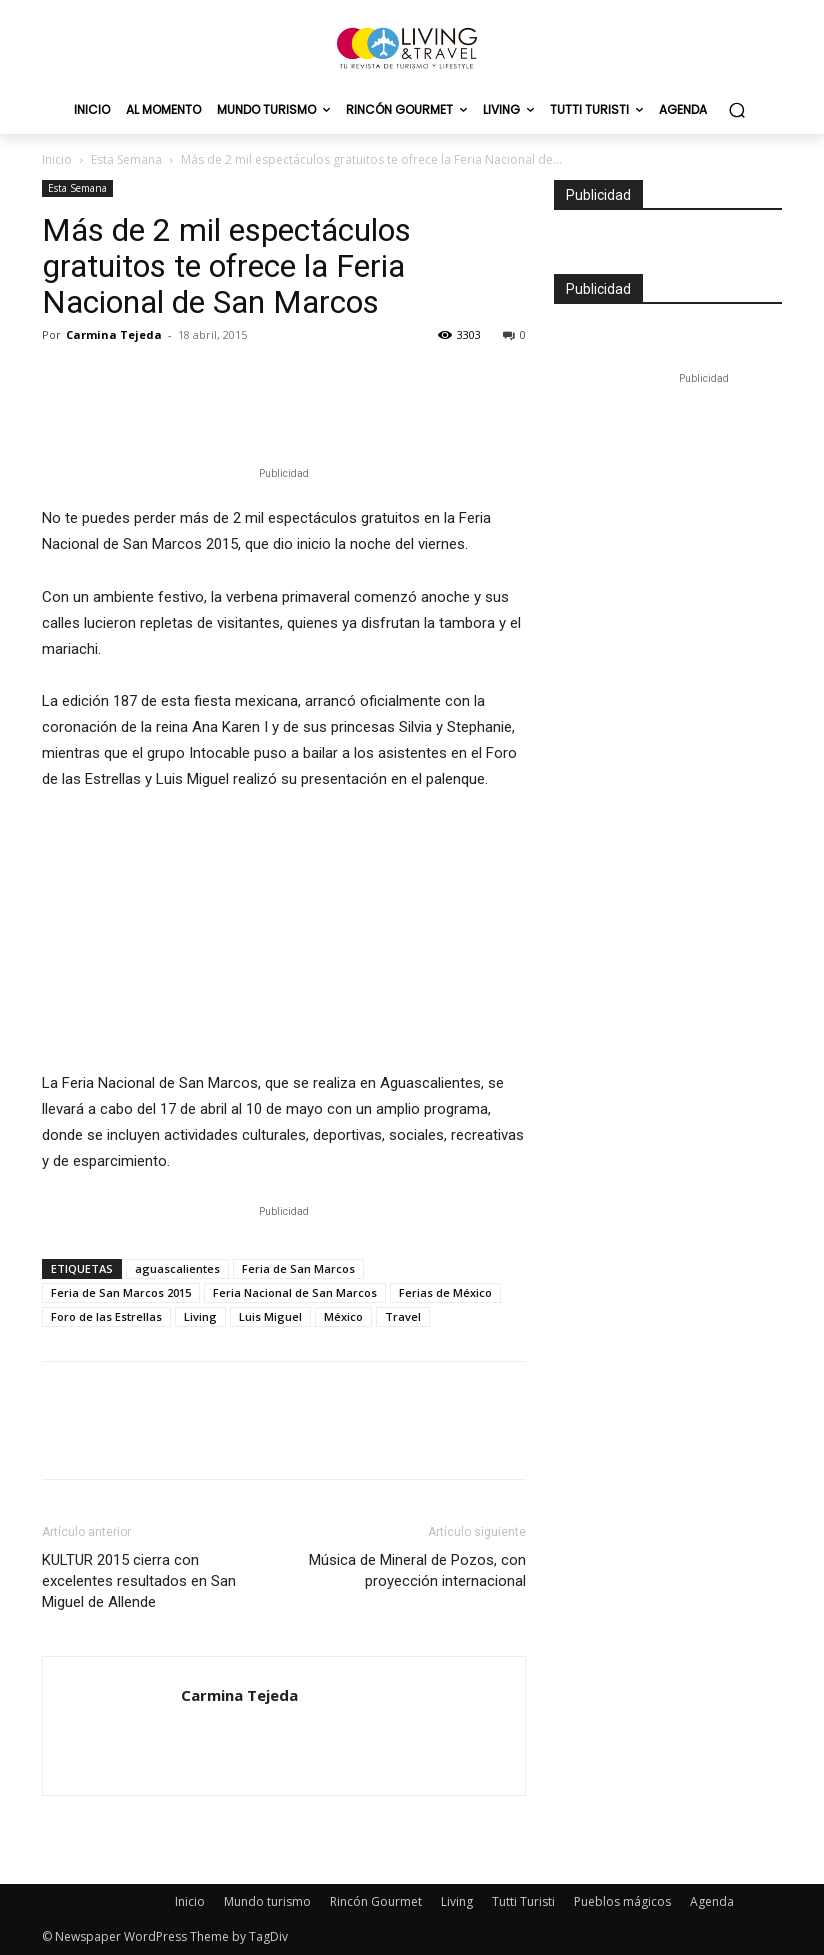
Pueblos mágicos (622, 1901)
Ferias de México (445, 1292)
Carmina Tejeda (114, 334)
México (343, 1316)
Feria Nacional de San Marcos (295, 1292)
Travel (403, 1316)
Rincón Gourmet (376, 1901)
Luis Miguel (270, 1316)
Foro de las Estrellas (106, 1316)
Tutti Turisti (523, 1901)
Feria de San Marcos (298, 1268)
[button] (736, 110)
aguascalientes (177, 1268)
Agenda (712, 1901)
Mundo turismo (267, 1901)
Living (200, 1316)
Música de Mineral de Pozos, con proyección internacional (417, 1570)
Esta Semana (126, 159)
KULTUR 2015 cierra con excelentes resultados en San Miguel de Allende (139, 1581)
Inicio (57, 159)
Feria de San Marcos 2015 (121, 1292)
